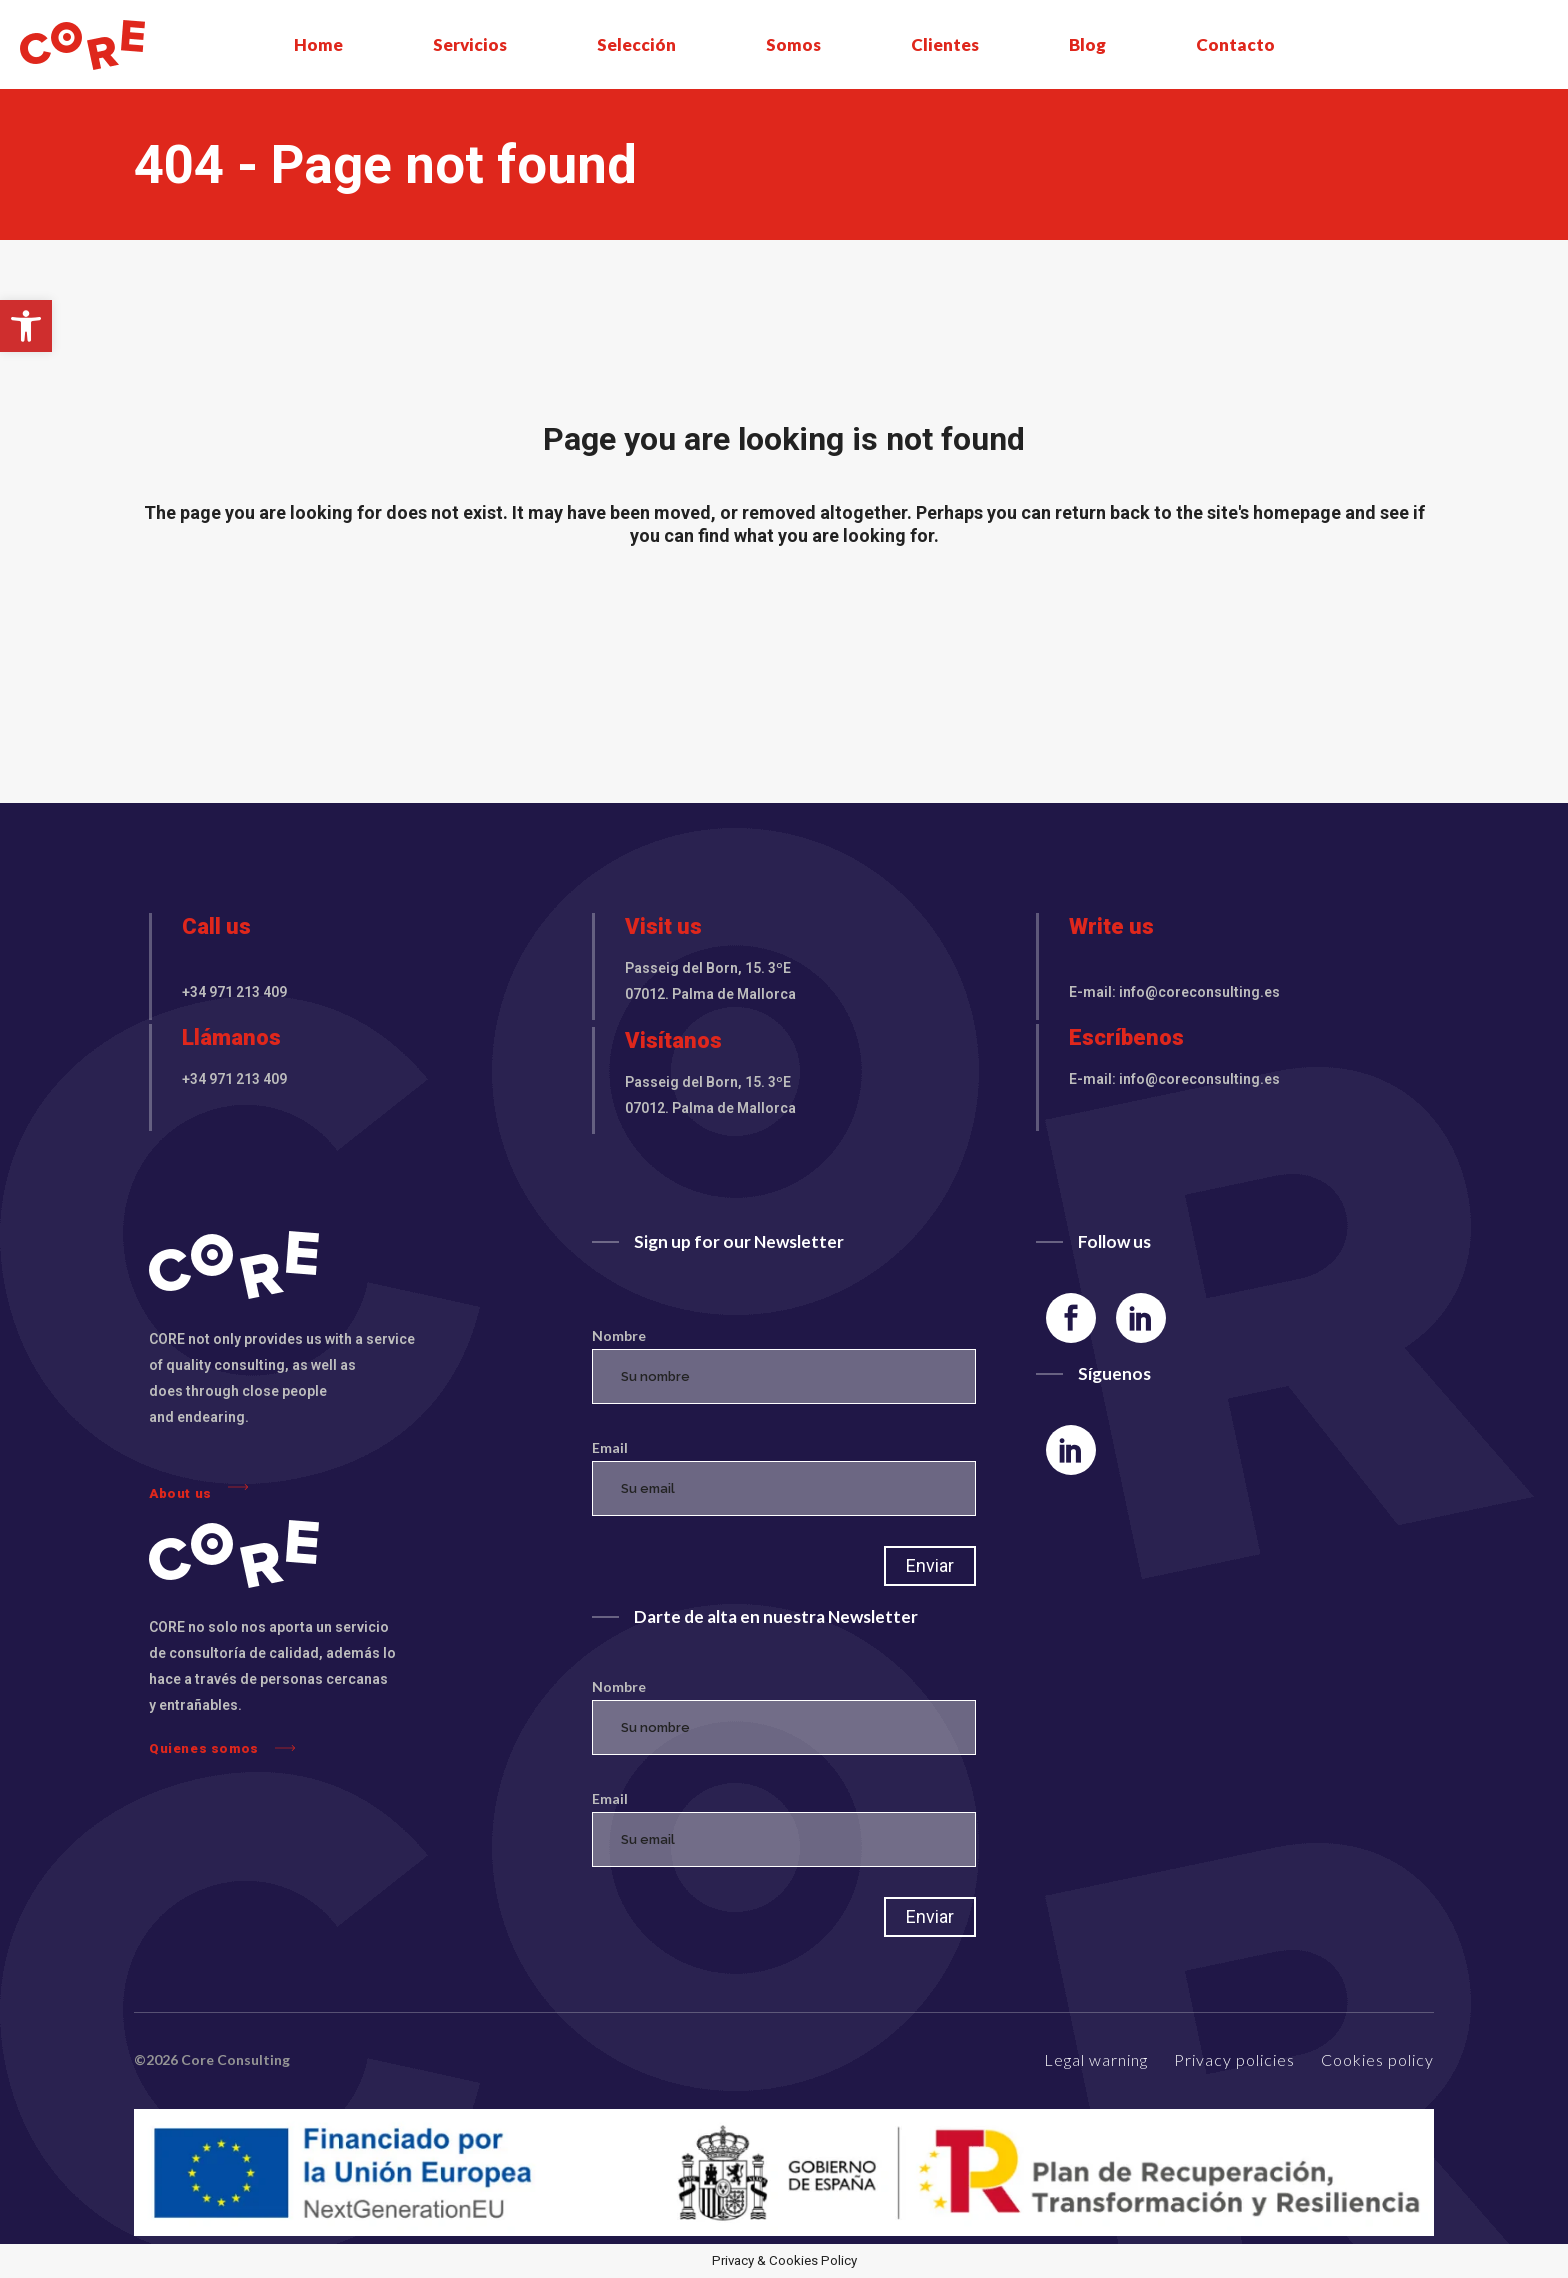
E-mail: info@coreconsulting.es (1174, 992)
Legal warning (1096, 2059)
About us (198, 1488)
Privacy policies (1234, 2059)
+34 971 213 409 (234, 992)
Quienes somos (222, 1748)
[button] (26, 326)
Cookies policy (1377, 2059)
